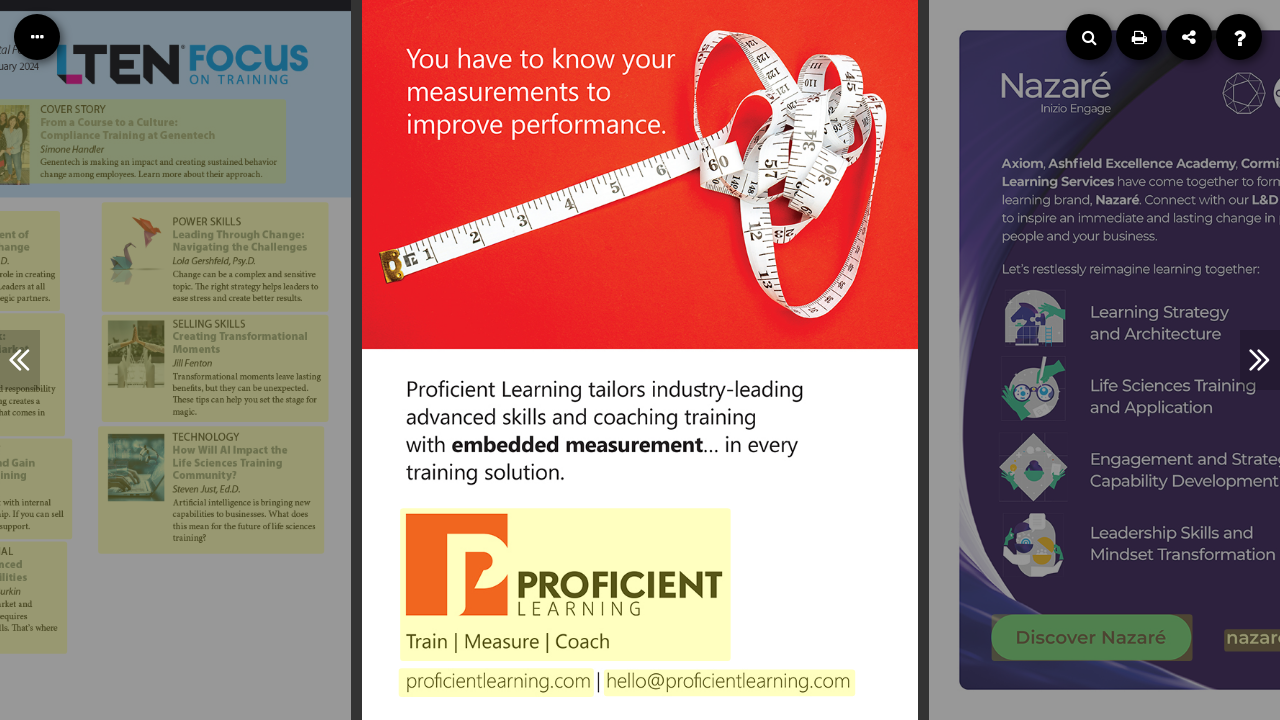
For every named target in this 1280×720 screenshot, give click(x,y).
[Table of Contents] (37, 37)
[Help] (1239, 37)
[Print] (1139, 37)
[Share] (1189, 37)
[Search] (1089, 37)
